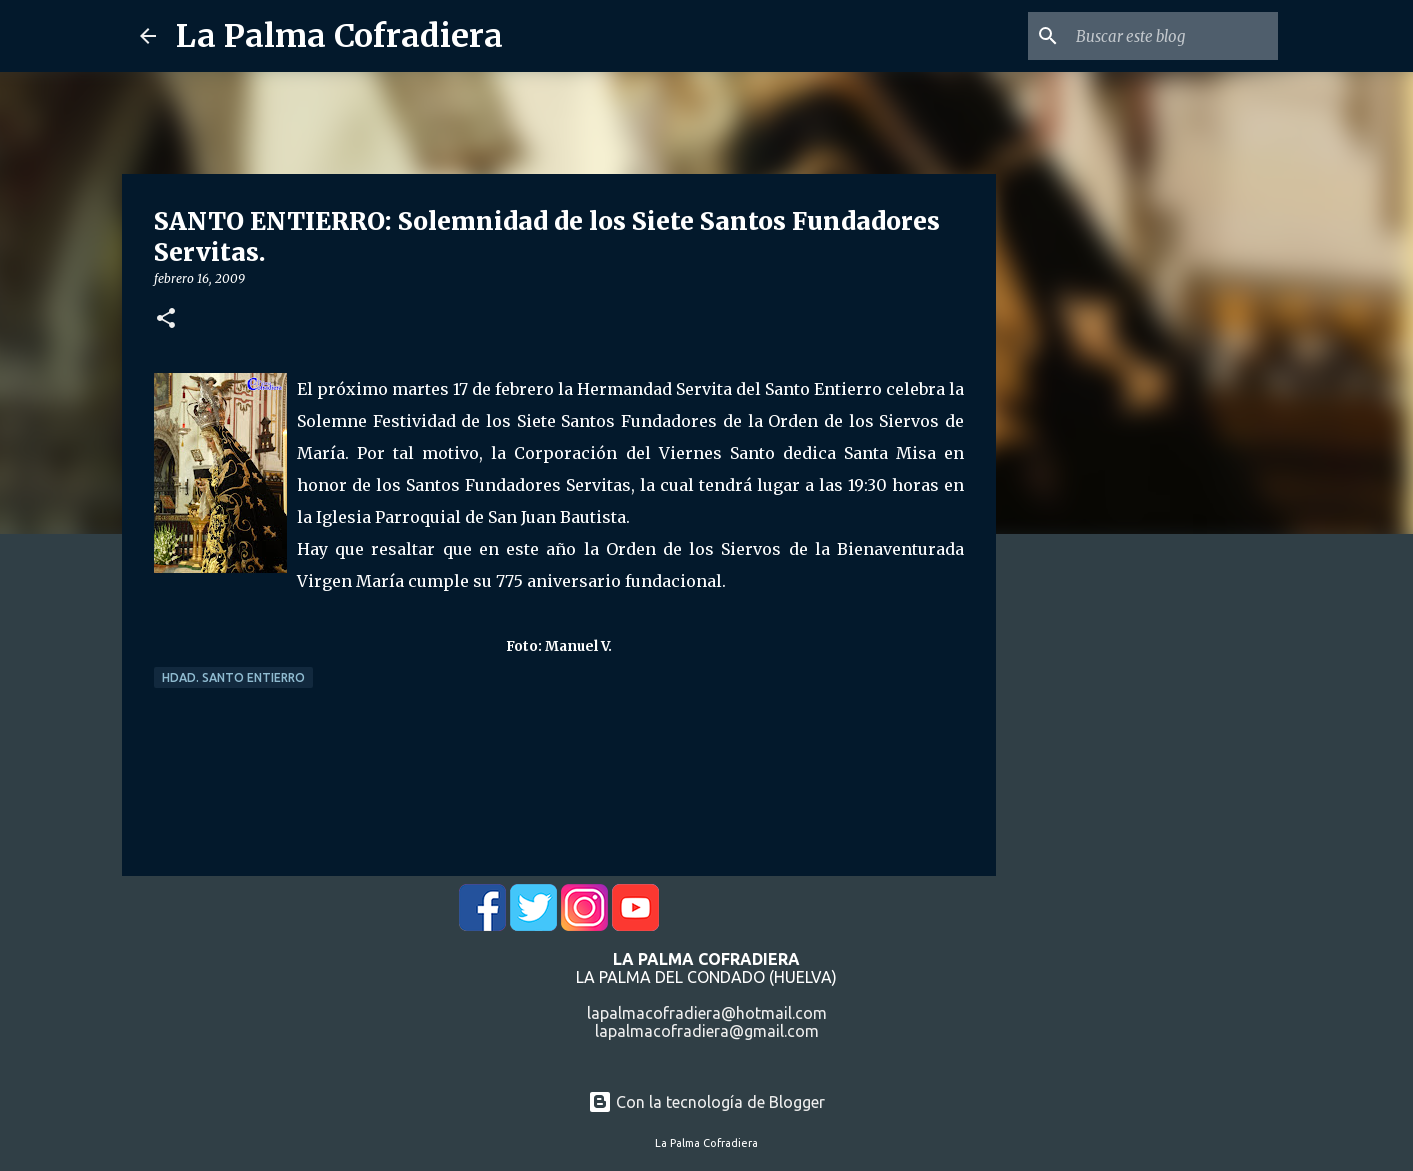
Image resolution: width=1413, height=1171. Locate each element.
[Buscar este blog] (1173, 36)
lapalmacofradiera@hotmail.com (707, 1013)
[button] (166, 319)
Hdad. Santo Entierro (233, 677)
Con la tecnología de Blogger (706, 1102)
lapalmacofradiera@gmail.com (707, 1031)
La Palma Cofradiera (339, 36)
